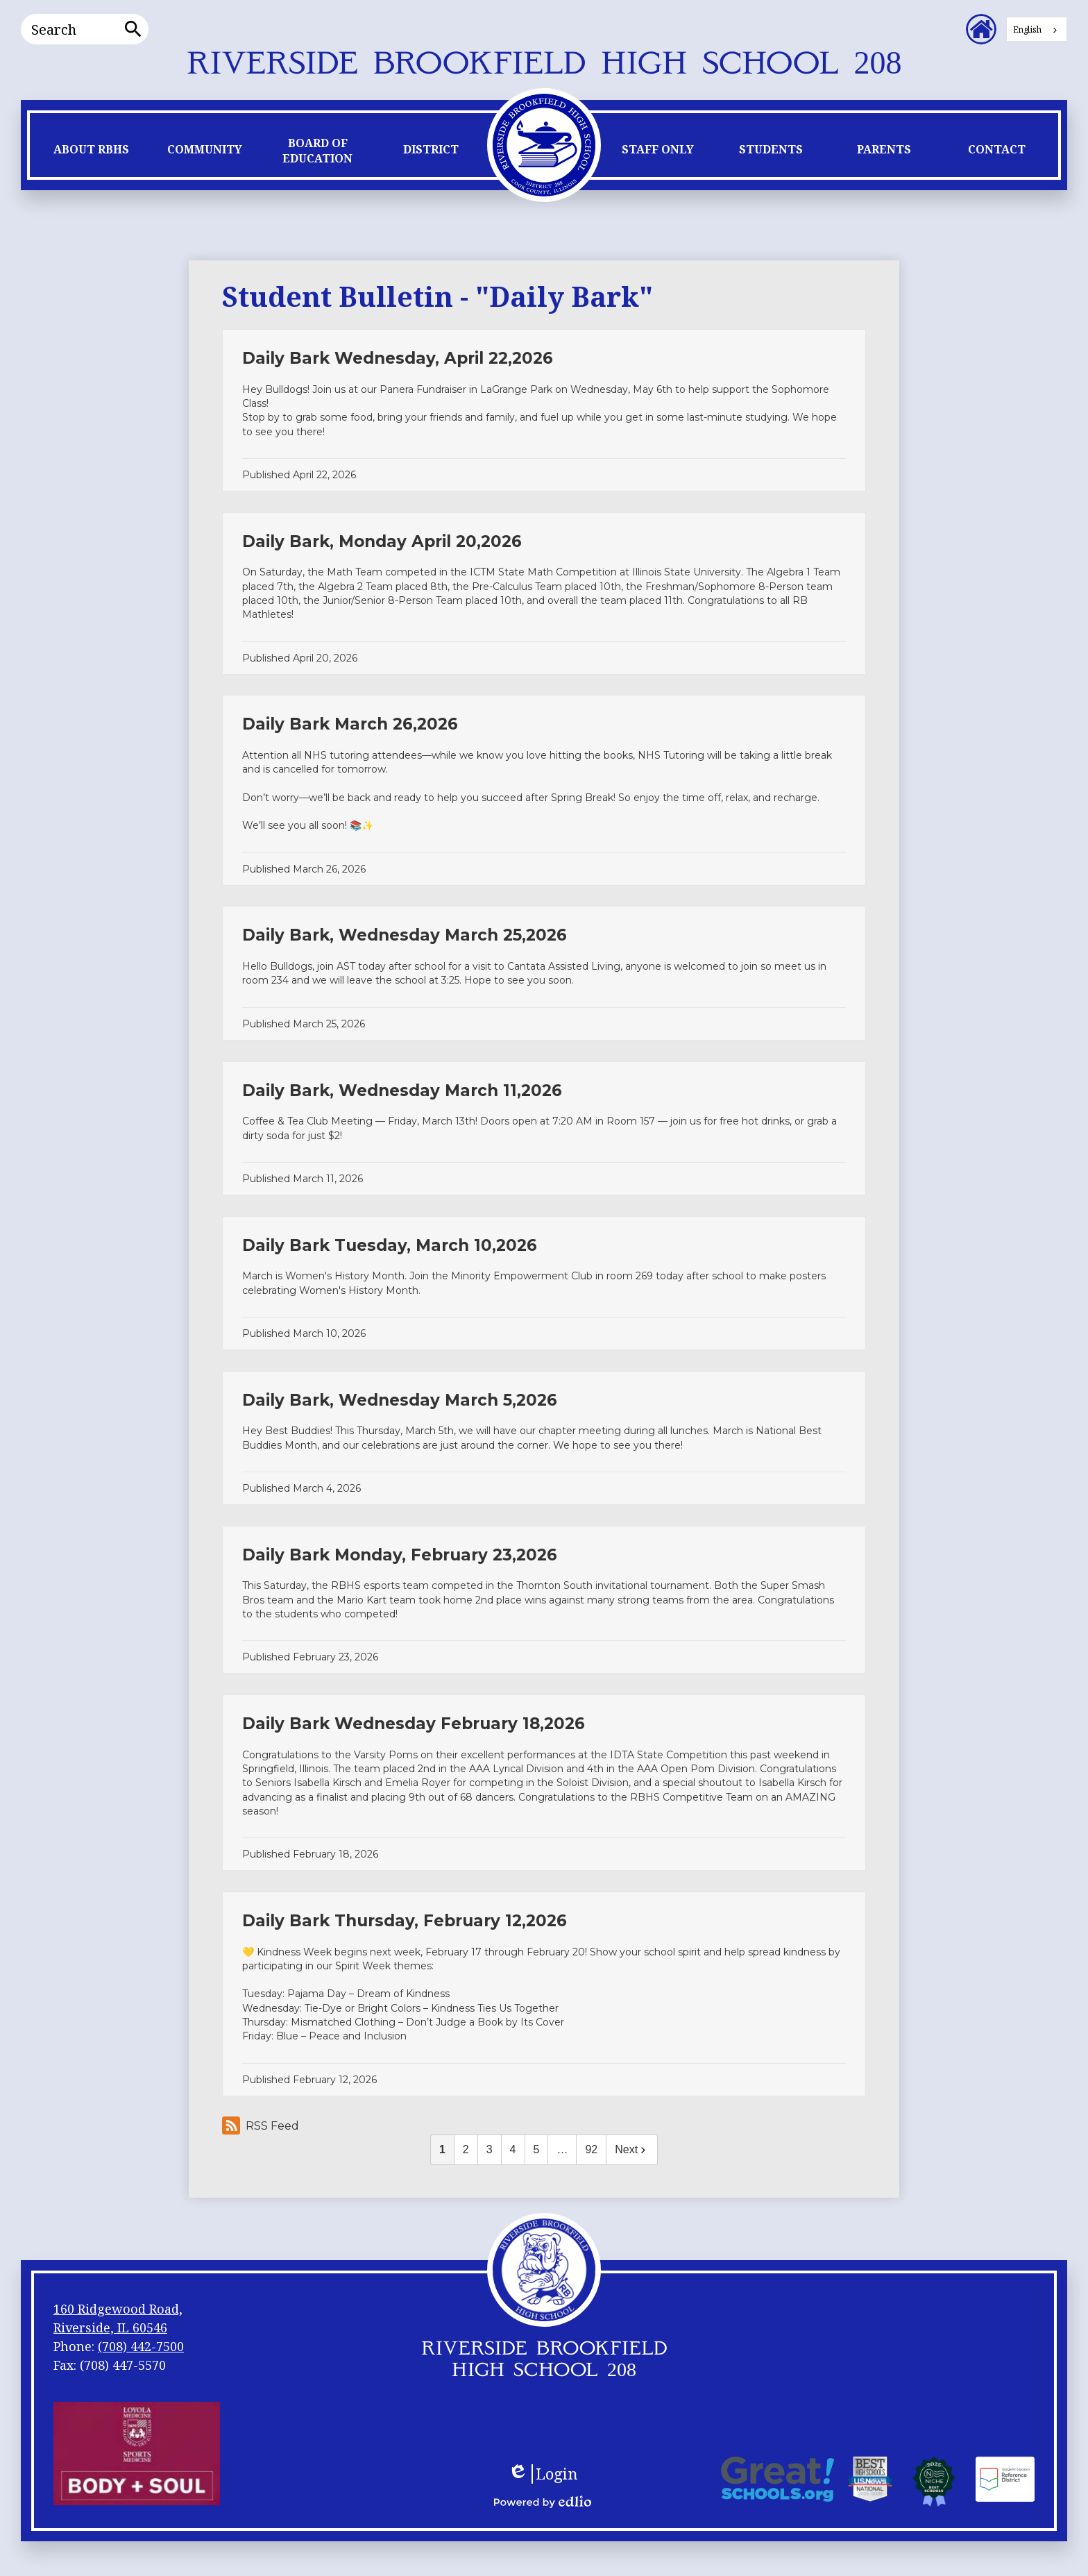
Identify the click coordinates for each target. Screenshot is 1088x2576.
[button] (91, 152)
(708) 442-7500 (141, 2346)
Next (632, 2149)
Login (543, 2474)
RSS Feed (260, 2125)
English (1027, 29)
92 (591, 2149)
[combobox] (1036, 29)
